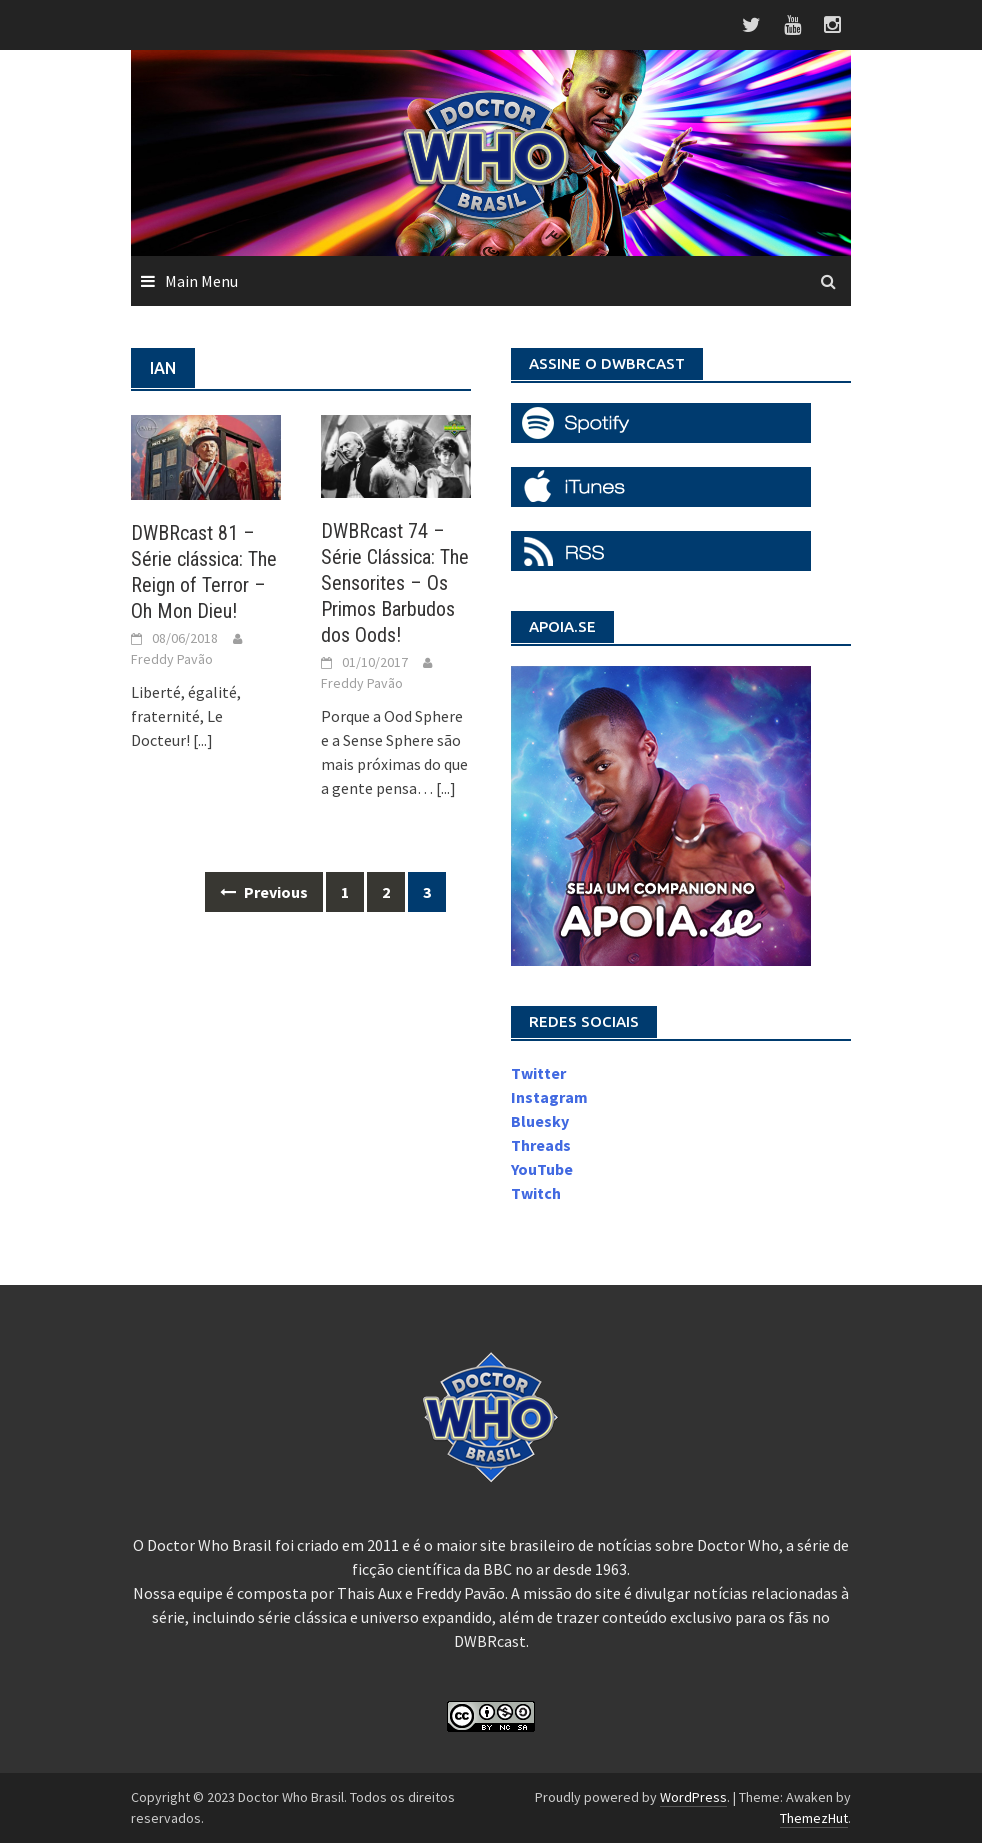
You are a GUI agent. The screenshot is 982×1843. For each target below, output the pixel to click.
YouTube (542, 1169)
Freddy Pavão (172, 659)
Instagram (549, 1097)
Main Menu (201, 281)
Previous (264, 892)
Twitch (536, 1193)
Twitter (538, 1073)
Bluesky (540, 1121)
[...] (203, 740)
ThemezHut (814, 1818)
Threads (541, 1145)
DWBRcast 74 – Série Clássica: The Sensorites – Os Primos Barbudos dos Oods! (395, 583)
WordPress (693, 1797)
